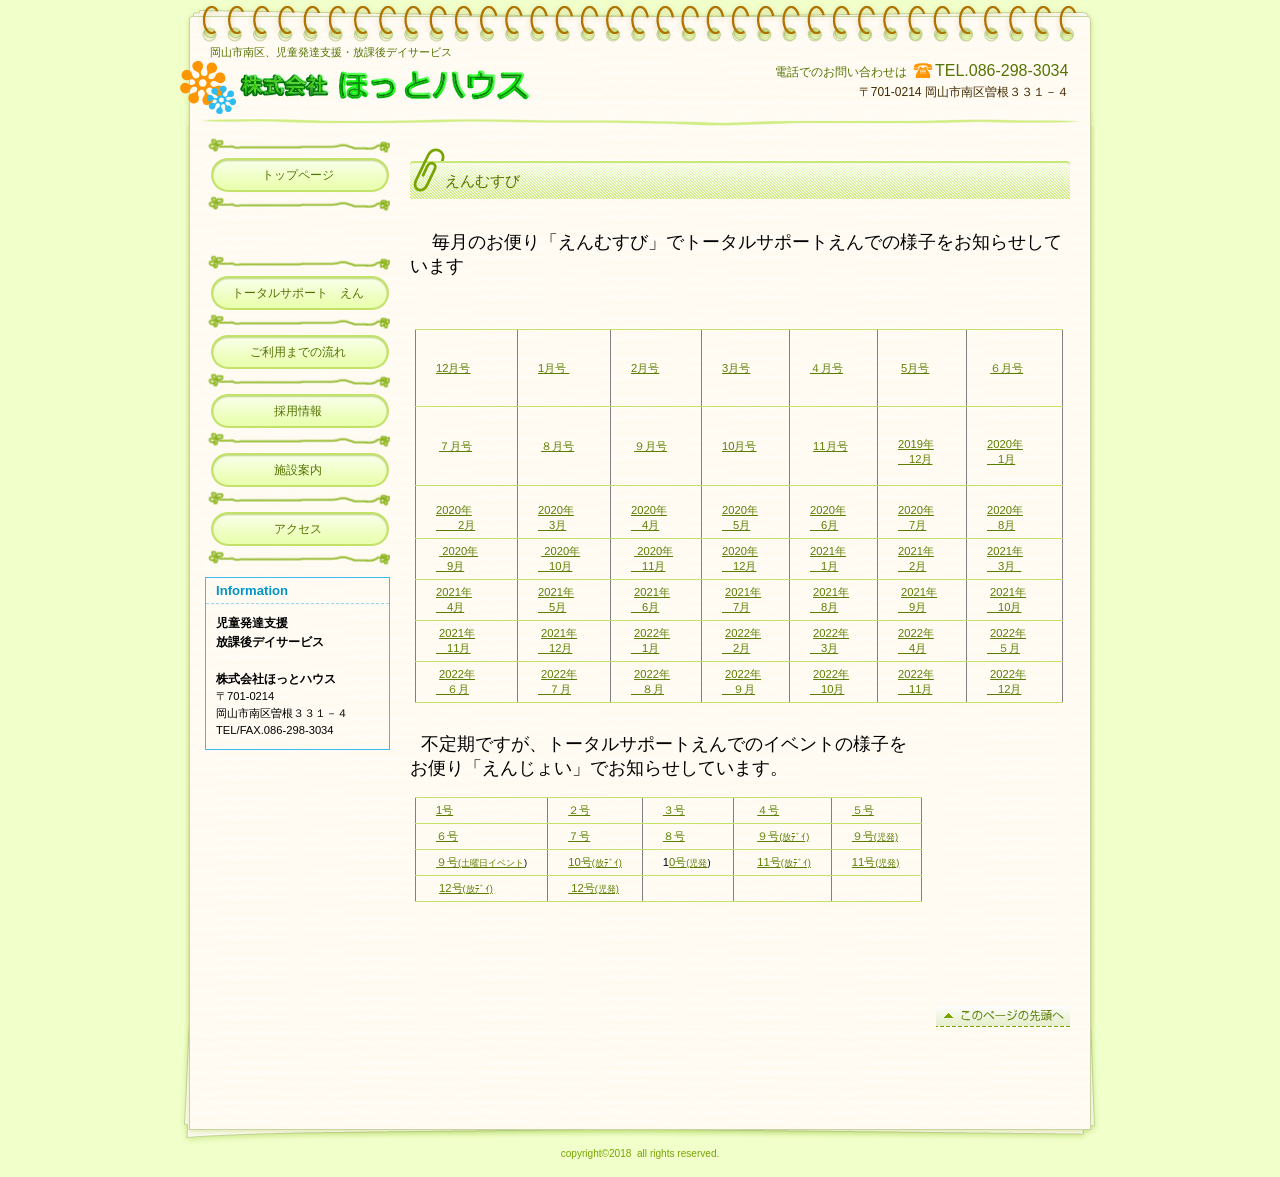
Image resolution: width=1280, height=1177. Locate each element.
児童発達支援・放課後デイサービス (463, 85)
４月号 (826, 368)
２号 (579, 810)
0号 (688, 862)
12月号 (453, 368)
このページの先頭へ (1003, 1016)
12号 (466, 888)
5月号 (915, 368)
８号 (674, 836)
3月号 (736, 368)
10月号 (739, 446)
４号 (768, 810)
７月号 (455, 446)
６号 (447, 836)
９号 (783, 836)
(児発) (886, 837)
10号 (595, 862)
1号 (444, 810)
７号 (579, 836)
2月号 (645, 368)
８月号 (557, 446)
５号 (863, 810)
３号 (674, 810)
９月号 (650, 446)
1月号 (553, 368)
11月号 (830, 446)
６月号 (1006, 368)
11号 (784, 862)
